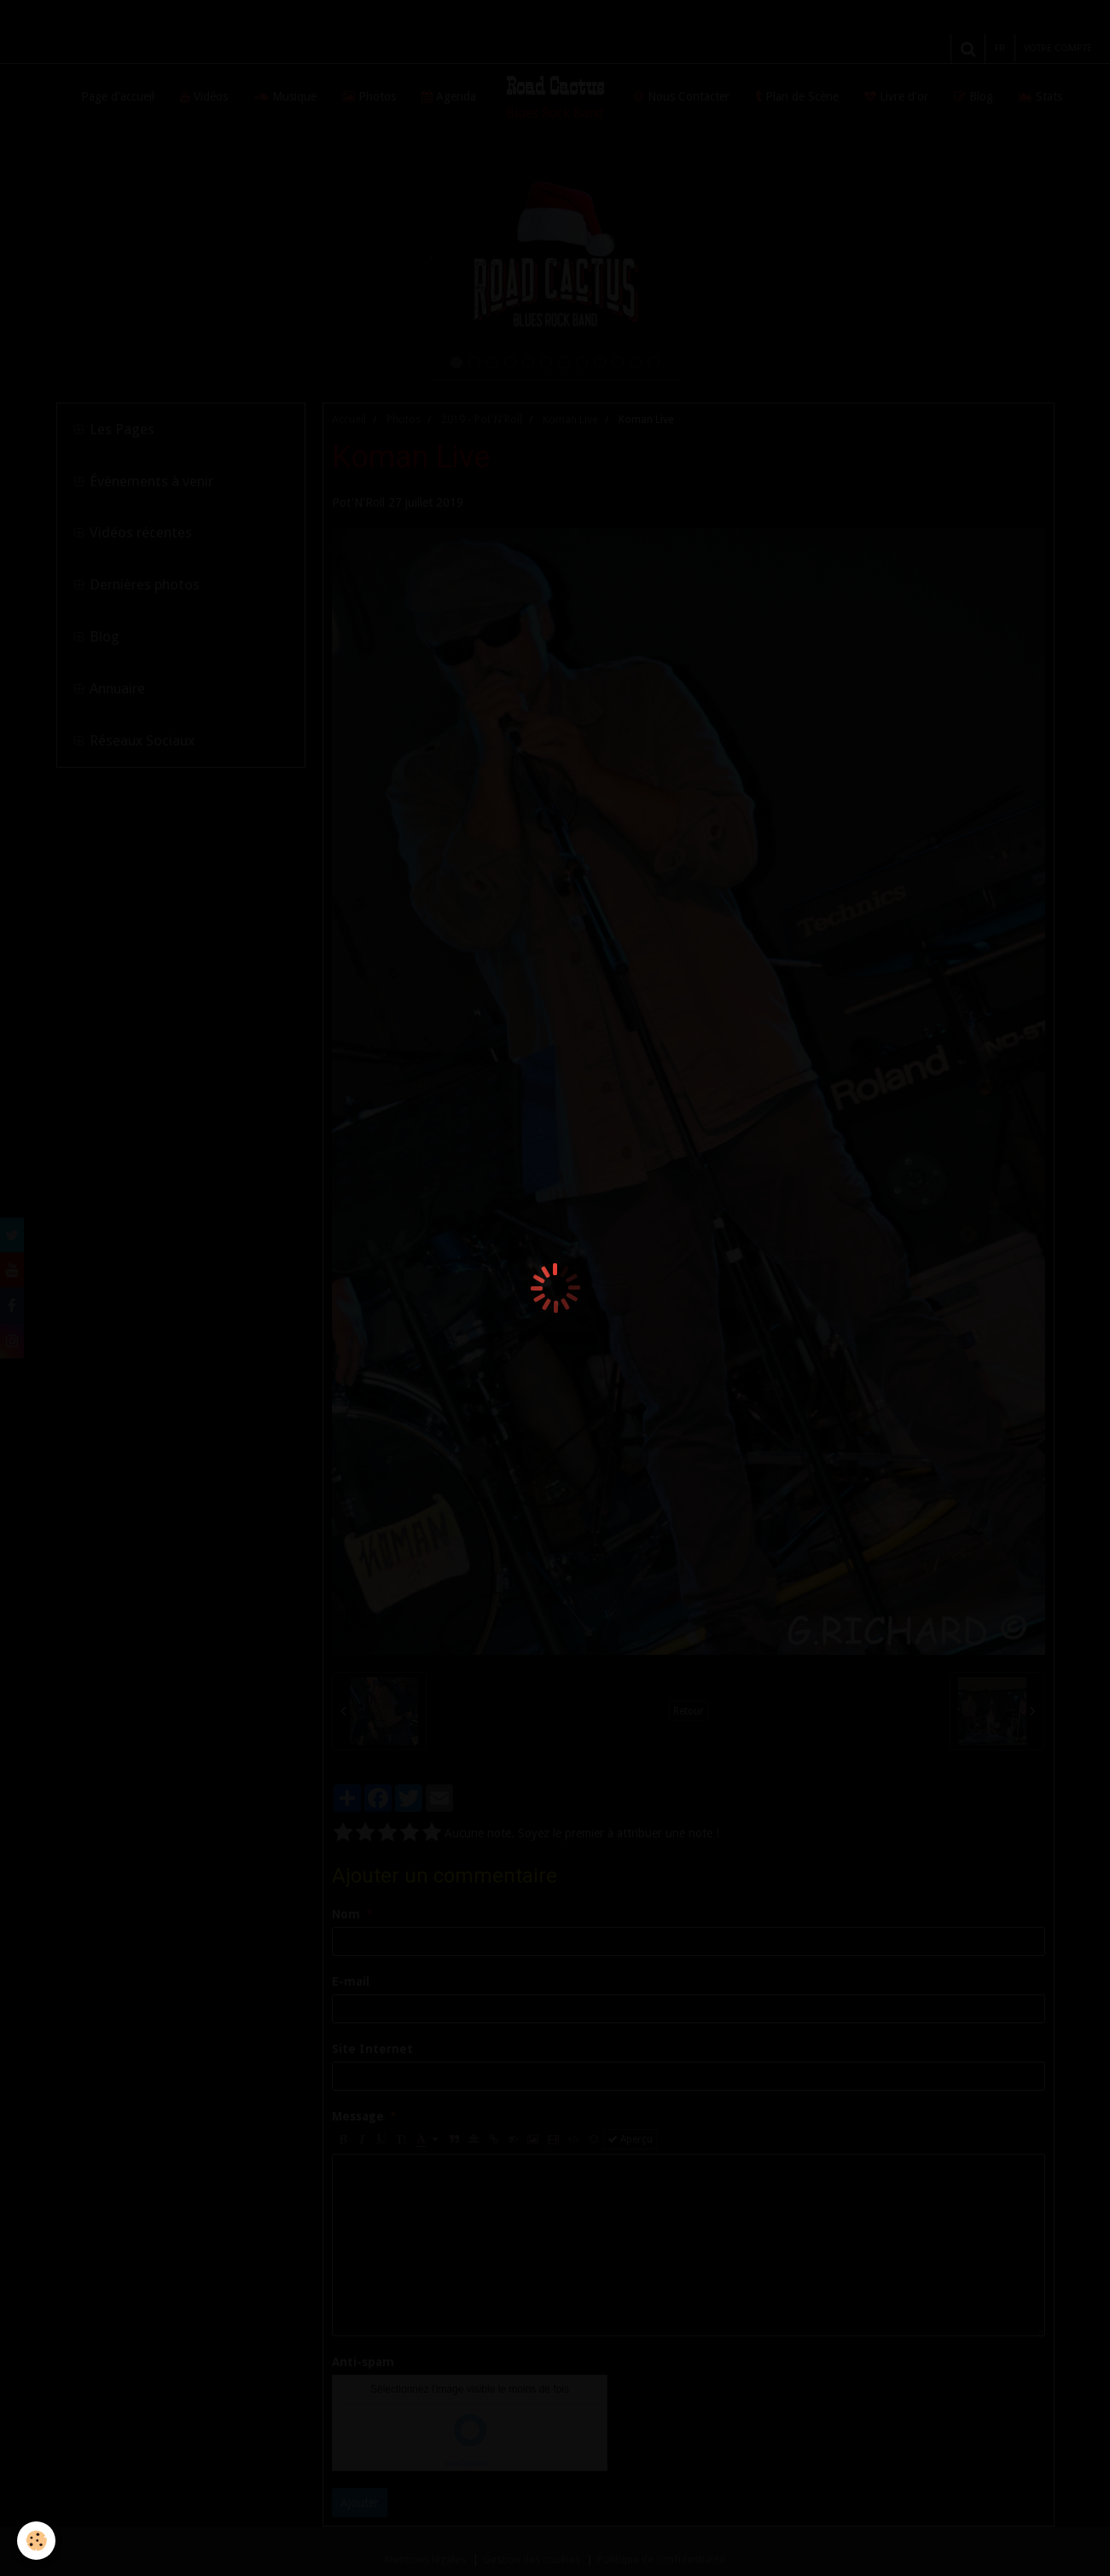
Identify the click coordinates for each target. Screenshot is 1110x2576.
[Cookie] (36, 2540)
